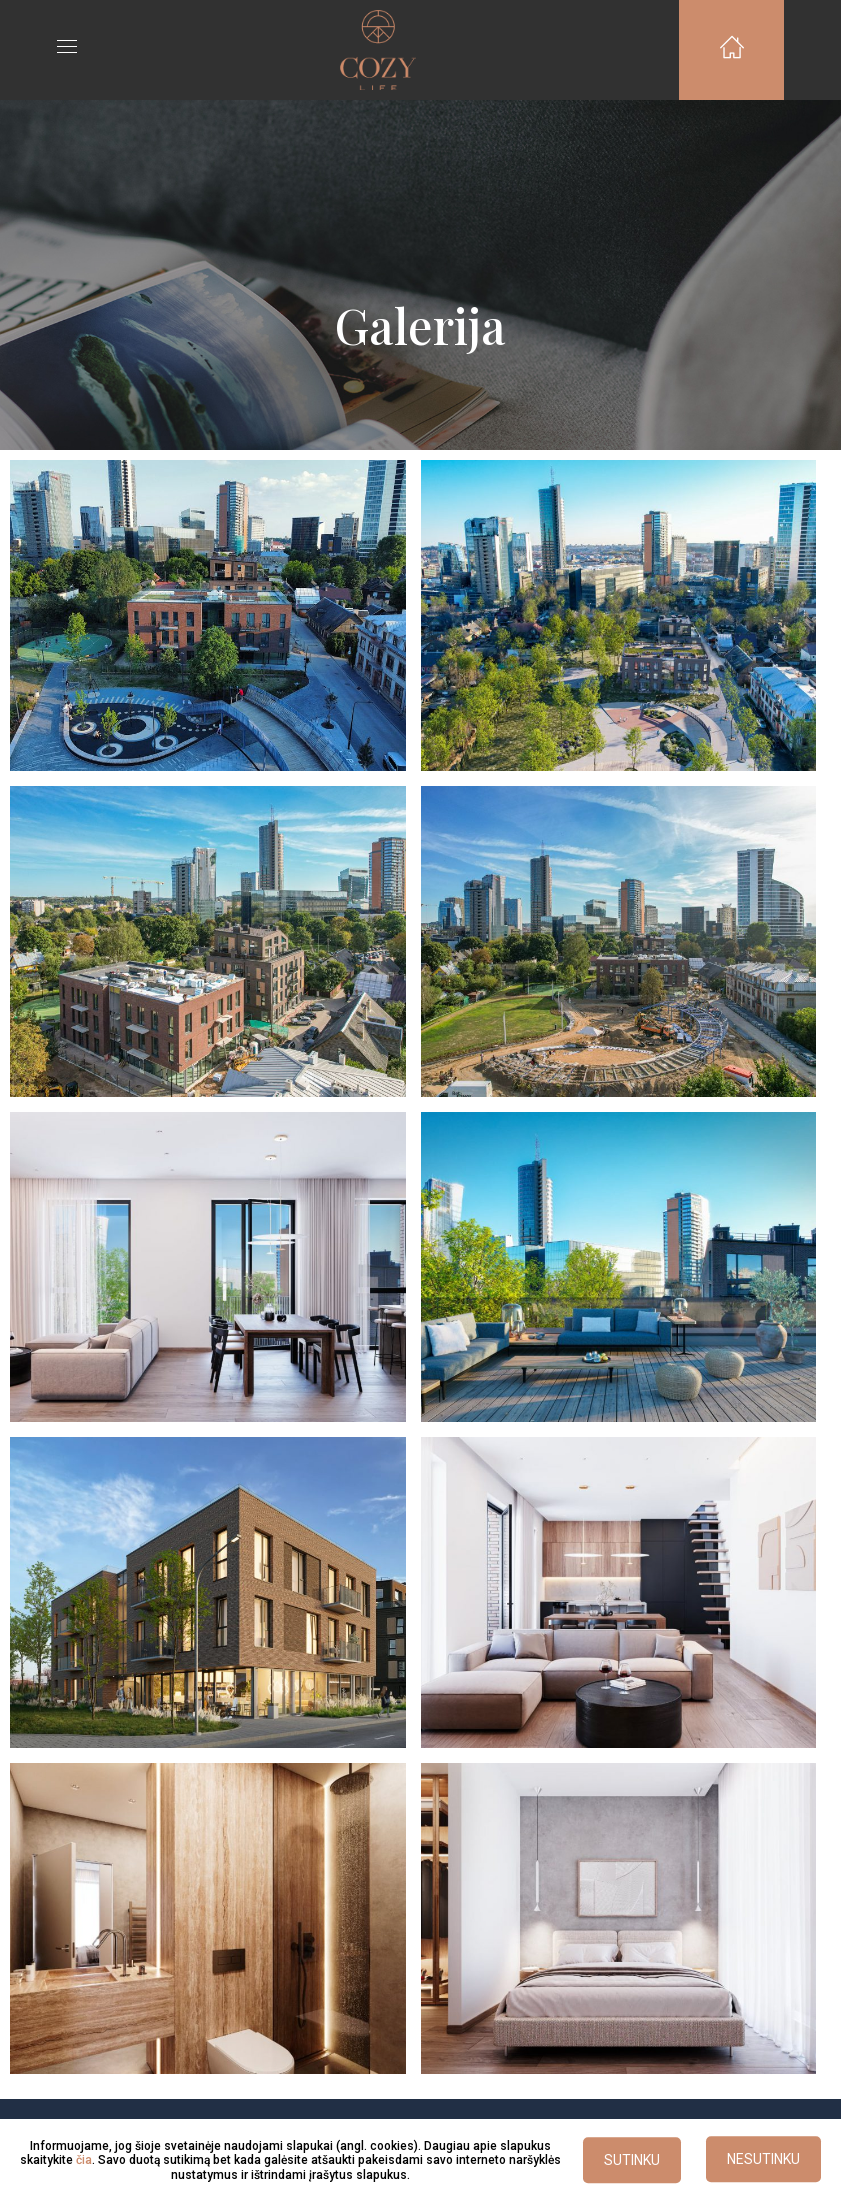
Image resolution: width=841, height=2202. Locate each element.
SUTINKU (632, 2161)
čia (84, 2160)
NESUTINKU (763, 2160)
